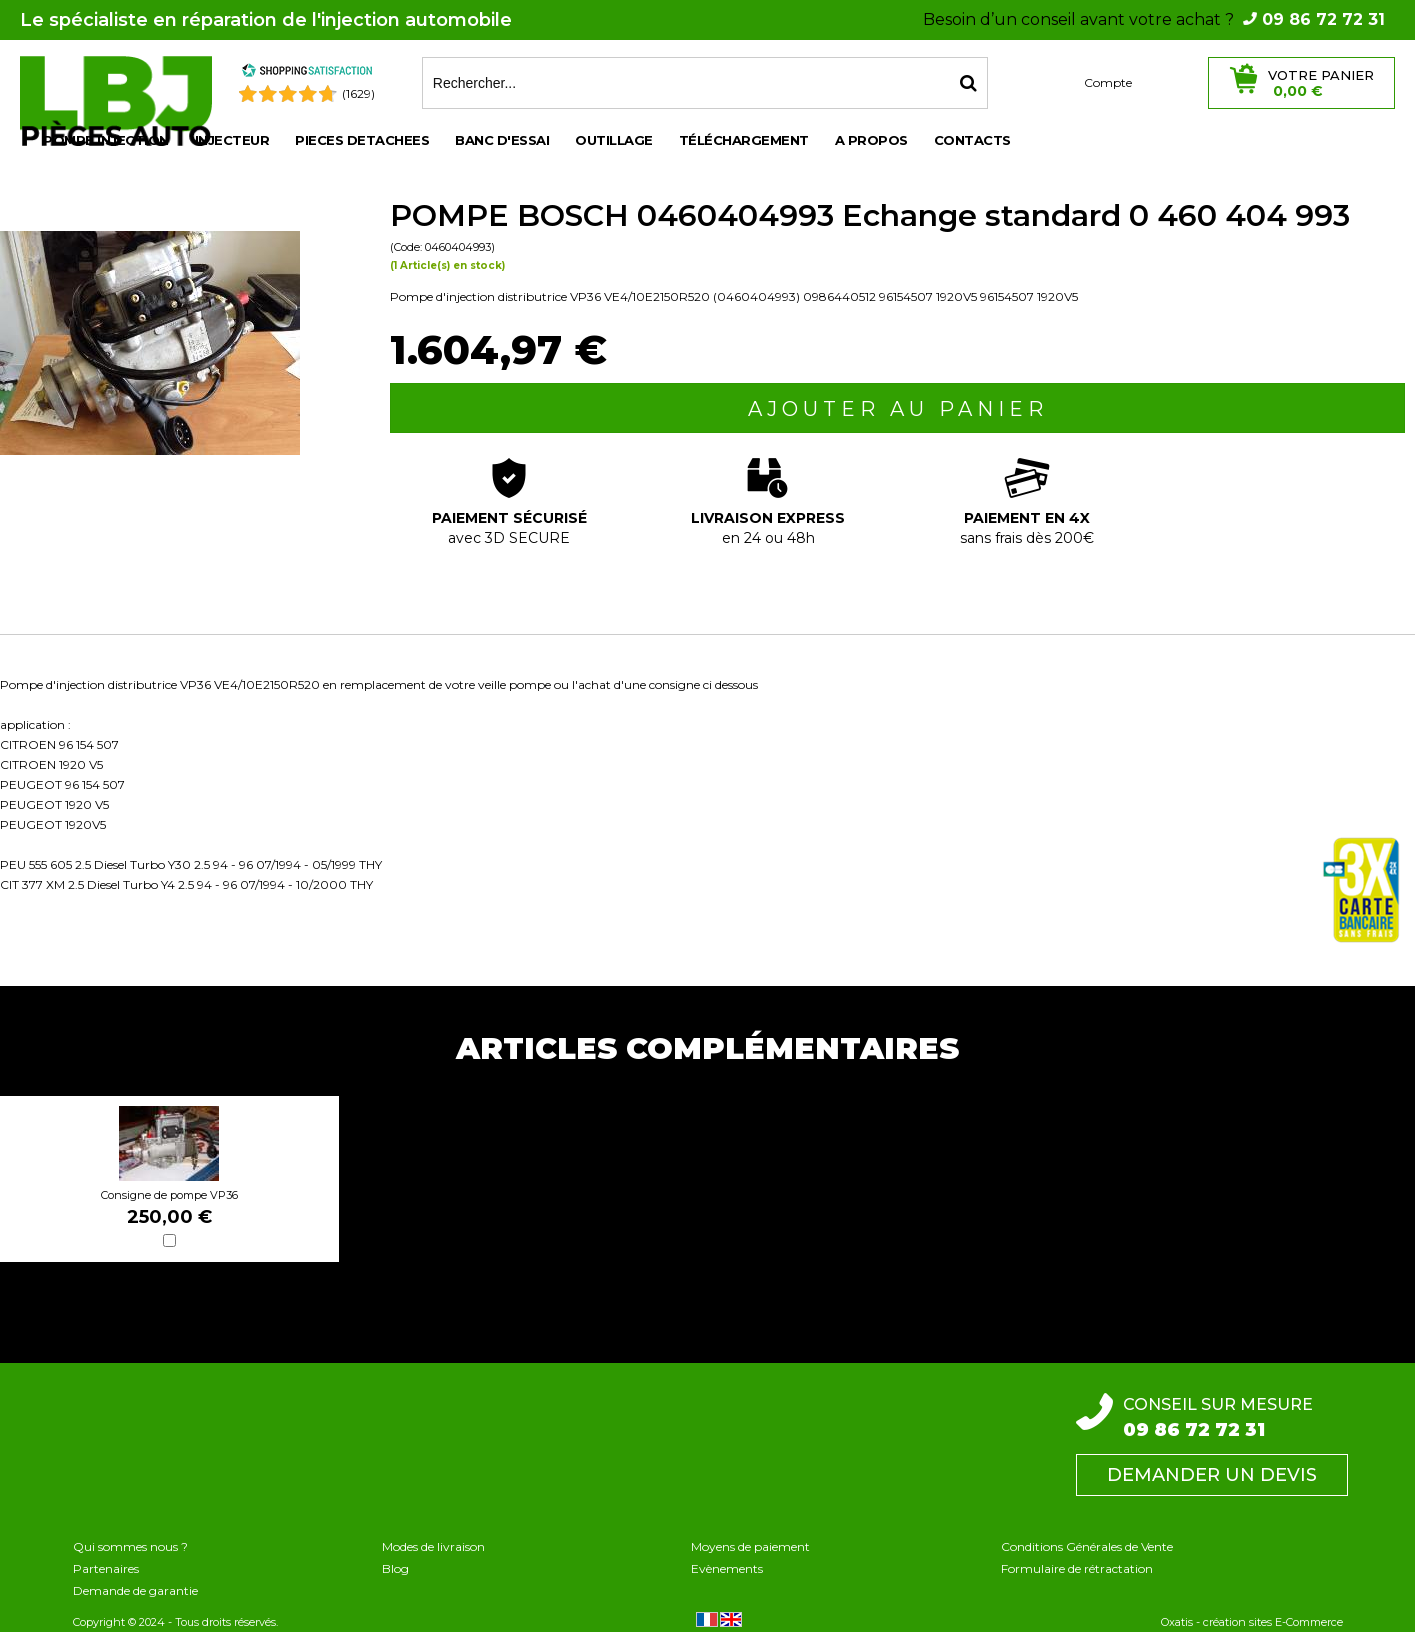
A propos (871, 140)
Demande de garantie (135, 1590)
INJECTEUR (232, 140)
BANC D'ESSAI (502, 140)
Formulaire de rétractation (1077, 1568)
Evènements (727, 1568)
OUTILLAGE (614, 140)
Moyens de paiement (750, 1546)
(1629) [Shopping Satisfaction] (358, 93)
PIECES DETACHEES (362, 140)
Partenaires (106, 1568)
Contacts (972, 140)
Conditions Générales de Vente (1087, 1546)
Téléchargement (744, 140)
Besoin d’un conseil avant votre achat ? (1154, 19)
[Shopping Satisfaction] (307, 73)
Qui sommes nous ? (130, 1546)
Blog (395, 1568)
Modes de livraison (433, 1546)
